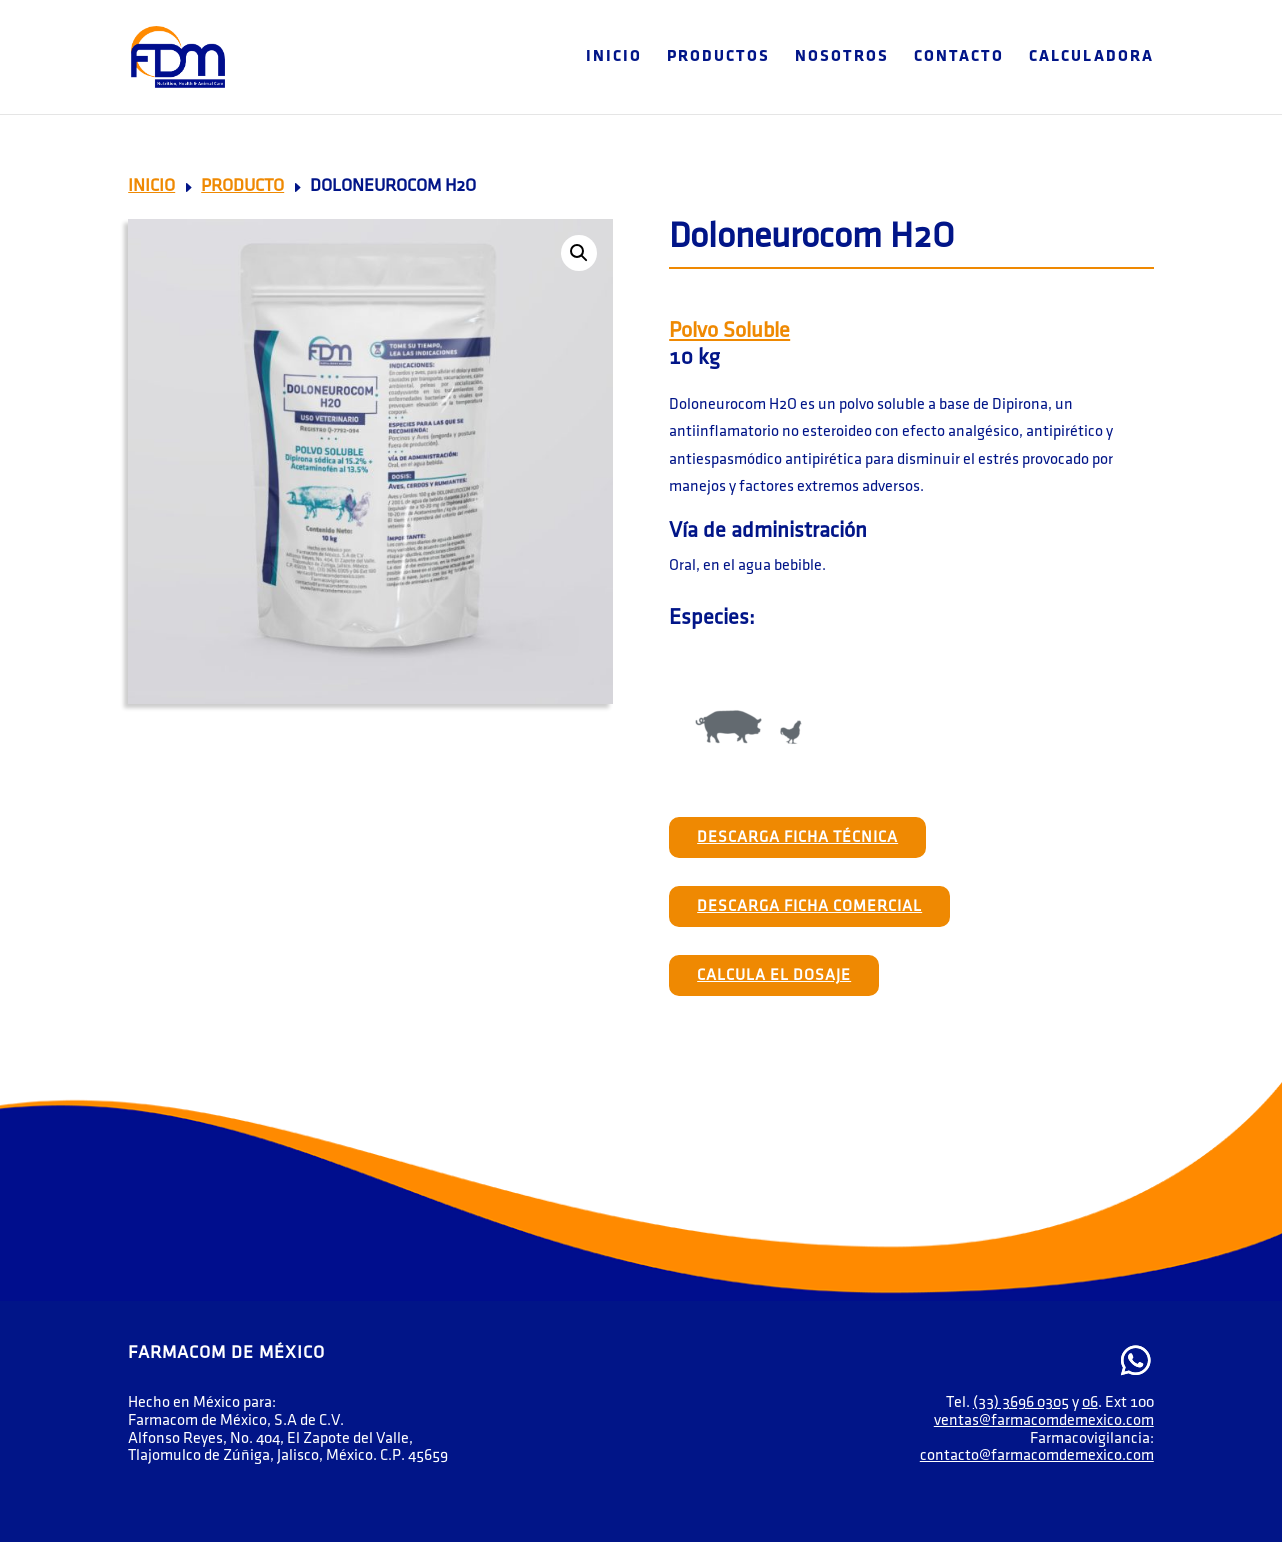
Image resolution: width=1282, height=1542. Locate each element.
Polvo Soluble (729, 330)
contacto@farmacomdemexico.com (1037, 1455)
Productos (718, 57)
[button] (579, 253)
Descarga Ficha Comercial (809, 906)
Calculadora (1091, 57)
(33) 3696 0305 (1021, 1402)
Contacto (959, 57)
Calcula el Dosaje (774, 975)
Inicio (614, 57)
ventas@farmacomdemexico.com (1044, 1420)
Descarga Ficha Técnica (797, 837)
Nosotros (842, 57)
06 (1090, 1402)
